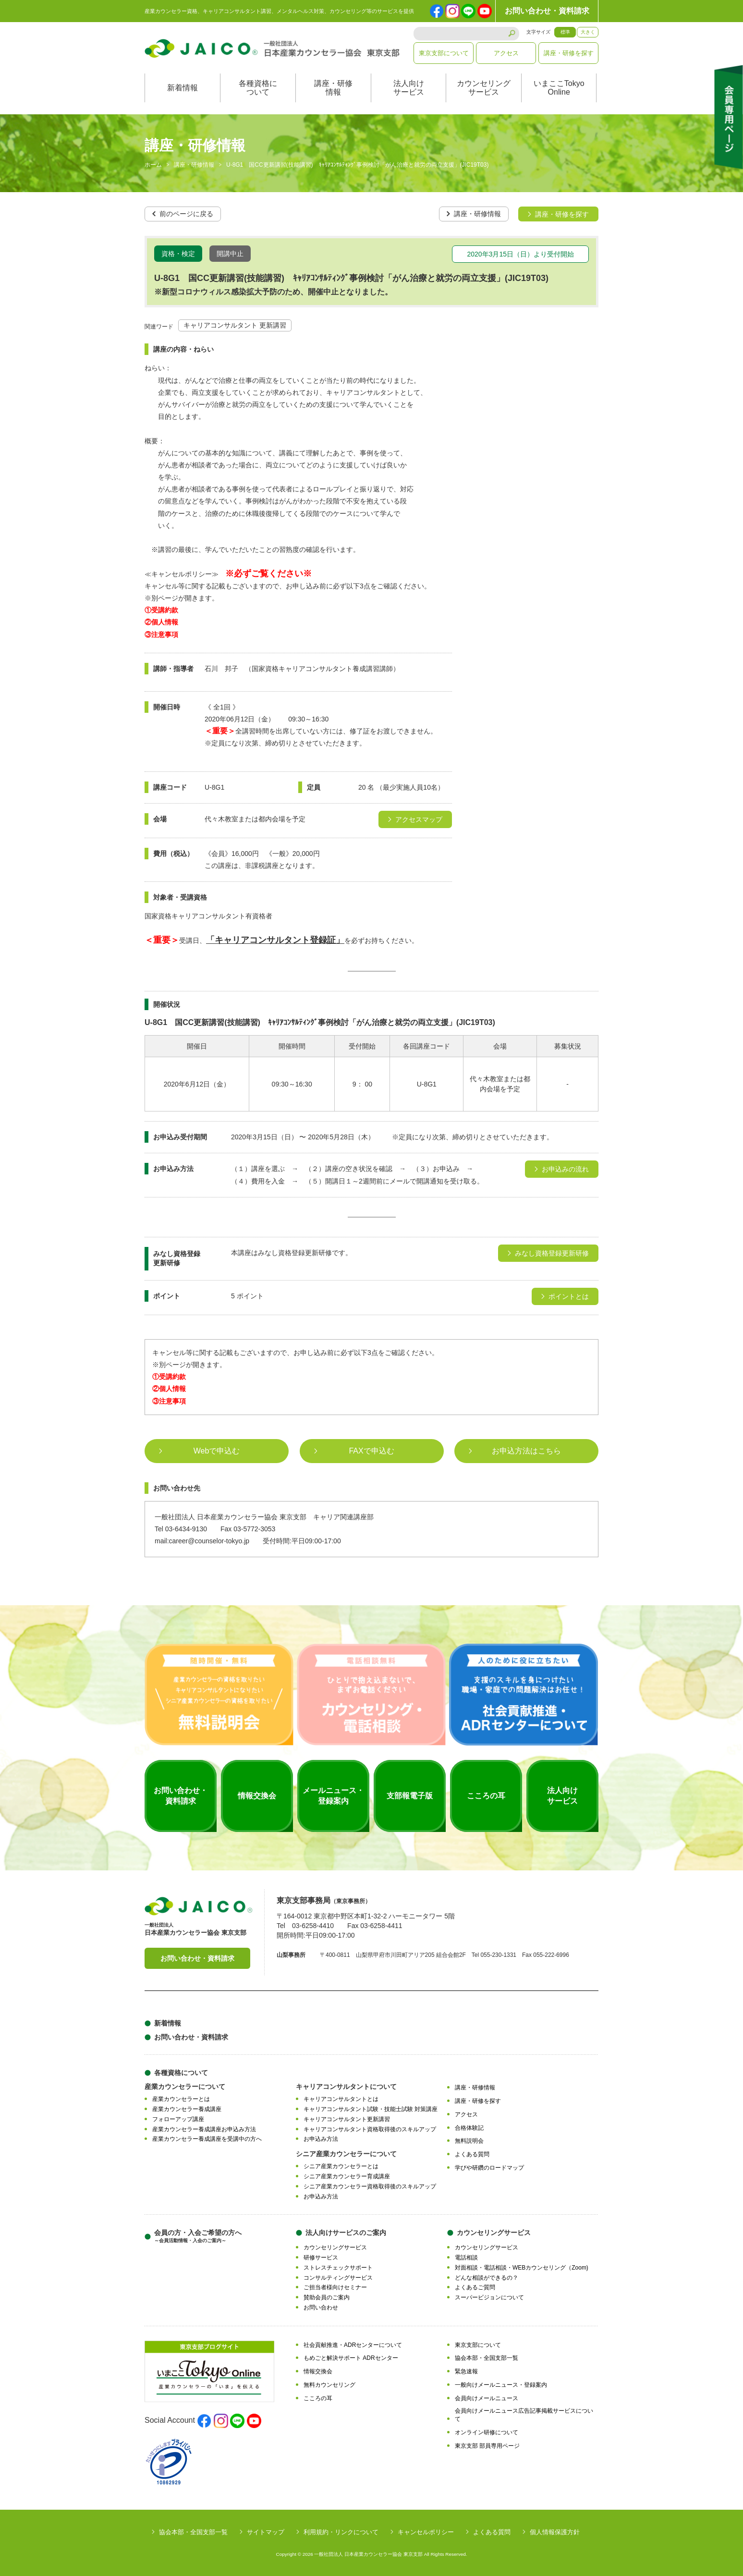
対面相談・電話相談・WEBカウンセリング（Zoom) (521, 2267)
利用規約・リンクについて (341, 2531)
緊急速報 (466, 2371)
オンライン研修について (486, 2432)
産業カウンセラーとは (181, 2099)
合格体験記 (469, 2127)
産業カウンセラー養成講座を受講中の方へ (207, 2139)
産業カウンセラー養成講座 (186, 2108)
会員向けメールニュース (486, 2397)
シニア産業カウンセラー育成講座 (347, 2176)
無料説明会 (469, 2140)
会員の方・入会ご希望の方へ (198, 2236)
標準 (565, 32)
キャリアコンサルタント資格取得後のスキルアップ (370, 2128)
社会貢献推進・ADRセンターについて (353, 2344)
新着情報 (182, 88)
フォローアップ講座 (178, 2118)
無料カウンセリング (329, 2384)
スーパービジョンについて (489, 2297)
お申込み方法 (321, 2139)
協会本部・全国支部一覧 (486, 2358)
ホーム (153, 165)
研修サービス (321, 2257)
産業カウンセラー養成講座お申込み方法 (204, 2128)
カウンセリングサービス (484, 87)
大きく (588, 32)
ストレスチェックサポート (338, 2267)
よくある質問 (472, 2153)
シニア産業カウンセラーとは (341, 2165)
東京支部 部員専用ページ (487, 2445)
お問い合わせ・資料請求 (547, 11)
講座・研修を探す (569, 53)
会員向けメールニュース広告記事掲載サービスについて (524, 2414)
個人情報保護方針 (555, 2531)
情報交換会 (318, 2371)
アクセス (506, 53)
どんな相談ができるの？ (486, 2277)
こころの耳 (318, 2397)
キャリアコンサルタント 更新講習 (234, 325)
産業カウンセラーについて (185, 2086)
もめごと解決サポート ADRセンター (351, 2358)
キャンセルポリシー (426, 2531)
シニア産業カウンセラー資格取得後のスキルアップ (370, 2186)
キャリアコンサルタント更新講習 (347, 2118)
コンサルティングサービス (338, 2277)
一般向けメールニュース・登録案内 (501, 2384)
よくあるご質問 (475, 2287)
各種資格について (258, 87)
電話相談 (466, 2257)
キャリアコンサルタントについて (346, 2086)
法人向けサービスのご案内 (345, 2232)
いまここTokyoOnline (559, 87)
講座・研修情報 (333, 87)
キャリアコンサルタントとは (341, 2099)
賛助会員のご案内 (327, 2297)
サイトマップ (265, 2531)
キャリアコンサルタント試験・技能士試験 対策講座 (371, 2108)
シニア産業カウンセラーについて (346, 2153)
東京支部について (444, 53)
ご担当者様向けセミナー (335, 2287)
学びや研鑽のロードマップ (489, 2167)
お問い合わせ (321, 2307)
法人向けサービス (408, 87)
